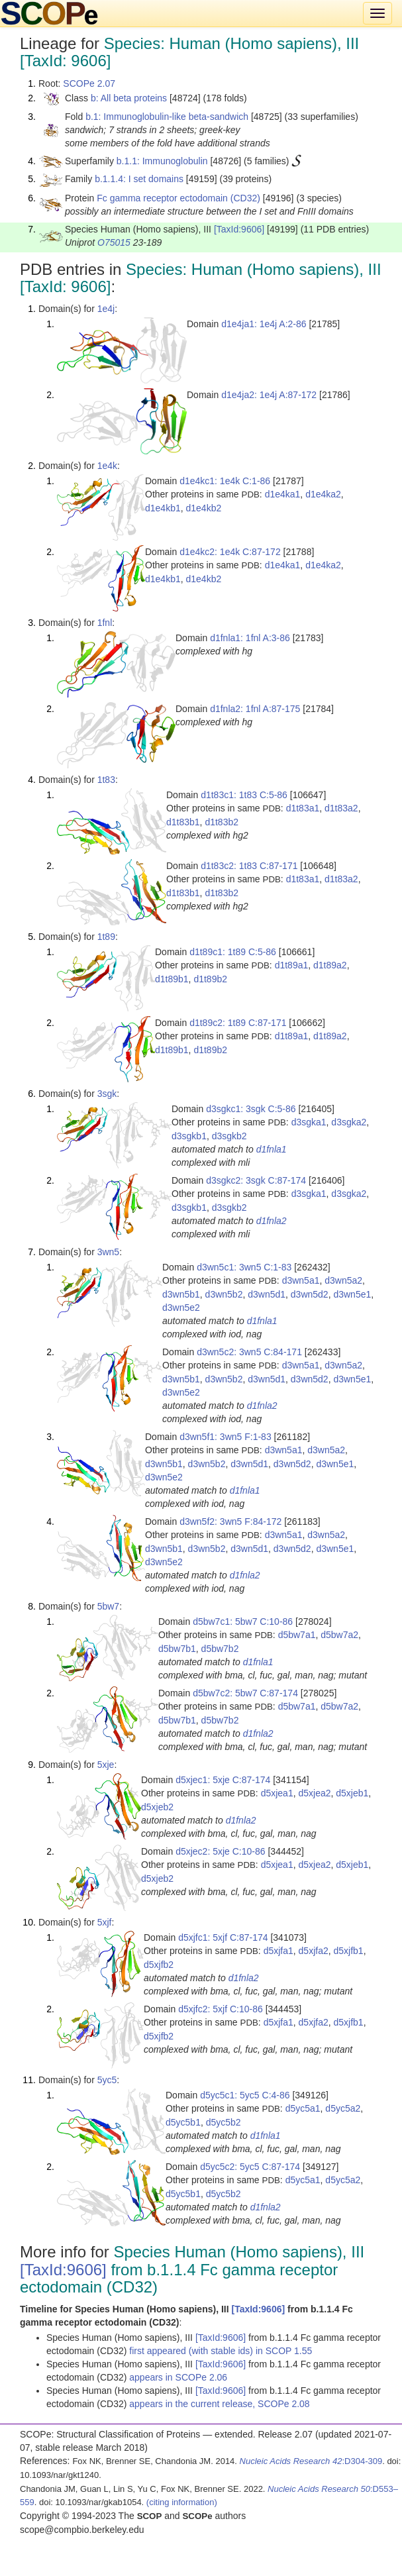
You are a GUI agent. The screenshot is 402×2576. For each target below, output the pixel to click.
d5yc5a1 (303, 2108)
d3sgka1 (309, 1122)
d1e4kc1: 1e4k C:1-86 (224, 481)
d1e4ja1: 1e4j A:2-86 (263, 324)
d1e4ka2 (323, 494)
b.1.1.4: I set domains (139, 179)
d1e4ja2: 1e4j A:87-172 (269, 394)
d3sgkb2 (229, 1136)
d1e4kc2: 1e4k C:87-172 (230, 551)
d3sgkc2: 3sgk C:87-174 (256, 1180)
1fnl (105, 622)
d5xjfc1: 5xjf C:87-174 (223, 1937)
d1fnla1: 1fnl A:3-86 (250, 638)
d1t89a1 (292, 965)
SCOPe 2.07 (89, 83)
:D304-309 (311, 2461)
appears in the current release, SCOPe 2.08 (219, 2403)
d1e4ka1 (283, 494)
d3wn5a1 (301, 1280)
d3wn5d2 (309, 1294)
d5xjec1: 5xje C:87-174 (223, 1780)
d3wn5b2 (224, 1294)
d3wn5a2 (343, 1280)
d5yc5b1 (183, 2122)
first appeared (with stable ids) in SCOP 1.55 (220, 2350)
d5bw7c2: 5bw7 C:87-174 (245, 1693)
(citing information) (181, 2502)
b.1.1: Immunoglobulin (162, 161)
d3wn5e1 (352, 1294)
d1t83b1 (183, 822)
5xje (106, 1764)
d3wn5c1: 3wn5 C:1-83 (244, 1267)
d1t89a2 (330, 965)
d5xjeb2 (157, 1807)
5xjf (104, 1922)
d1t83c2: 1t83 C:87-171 (249, 865)
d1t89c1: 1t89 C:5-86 (232, 952)
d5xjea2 (314, 1793)
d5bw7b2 (220, 1648)
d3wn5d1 (266, 1294)
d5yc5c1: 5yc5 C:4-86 (244, 2095)
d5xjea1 (277, 1793)
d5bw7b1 (177, 1648)
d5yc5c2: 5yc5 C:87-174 (250, 2166)
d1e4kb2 (204, 508)
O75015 (113, 242)
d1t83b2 (221, 822)
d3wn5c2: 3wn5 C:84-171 (249, 1352)
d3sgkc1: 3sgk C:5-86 (250, 1109)
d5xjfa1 (278, 1950)
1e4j (106, 308)
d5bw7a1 (297, 1634)
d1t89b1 (172, 979)
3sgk (107, 1093)
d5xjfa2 (313, 1950)
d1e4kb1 (163, 508)
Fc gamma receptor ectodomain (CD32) (178, 198)
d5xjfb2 (159, 1964)
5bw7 (108, 1606)
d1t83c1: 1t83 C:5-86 (244, 795)
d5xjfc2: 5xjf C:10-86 (220, 2009)
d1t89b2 (210, 979)
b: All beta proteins (129, 98)
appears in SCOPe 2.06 (178, 2377)
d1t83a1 (303, 808)
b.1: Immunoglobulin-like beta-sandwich (166, 116)
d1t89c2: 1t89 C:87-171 (237, 1022)
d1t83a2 (341, 808)
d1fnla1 (271, 1149)
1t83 (106, 779)
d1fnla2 (271, 1220)
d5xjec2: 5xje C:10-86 (220, 1851)
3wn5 (108, 1252)
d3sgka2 (348, 1122)
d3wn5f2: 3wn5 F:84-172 (230, 1521)
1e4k (107, 465)
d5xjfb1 (349, 1950)
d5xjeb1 (352, 1793)
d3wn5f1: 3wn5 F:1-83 (225, 1436)
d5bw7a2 (339, 1634)
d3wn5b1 (181, 1294)
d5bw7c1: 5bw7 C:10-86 (243, 1621)
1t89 (106, 936)
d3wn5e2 (181, 1307)
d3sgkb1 (189, 1136)
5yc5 (107, 2080)
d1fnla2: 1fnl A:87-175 (255, 708)
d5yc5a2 (342, 2108)
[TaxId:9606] (239, 229)
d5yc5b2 (223, 2122)
